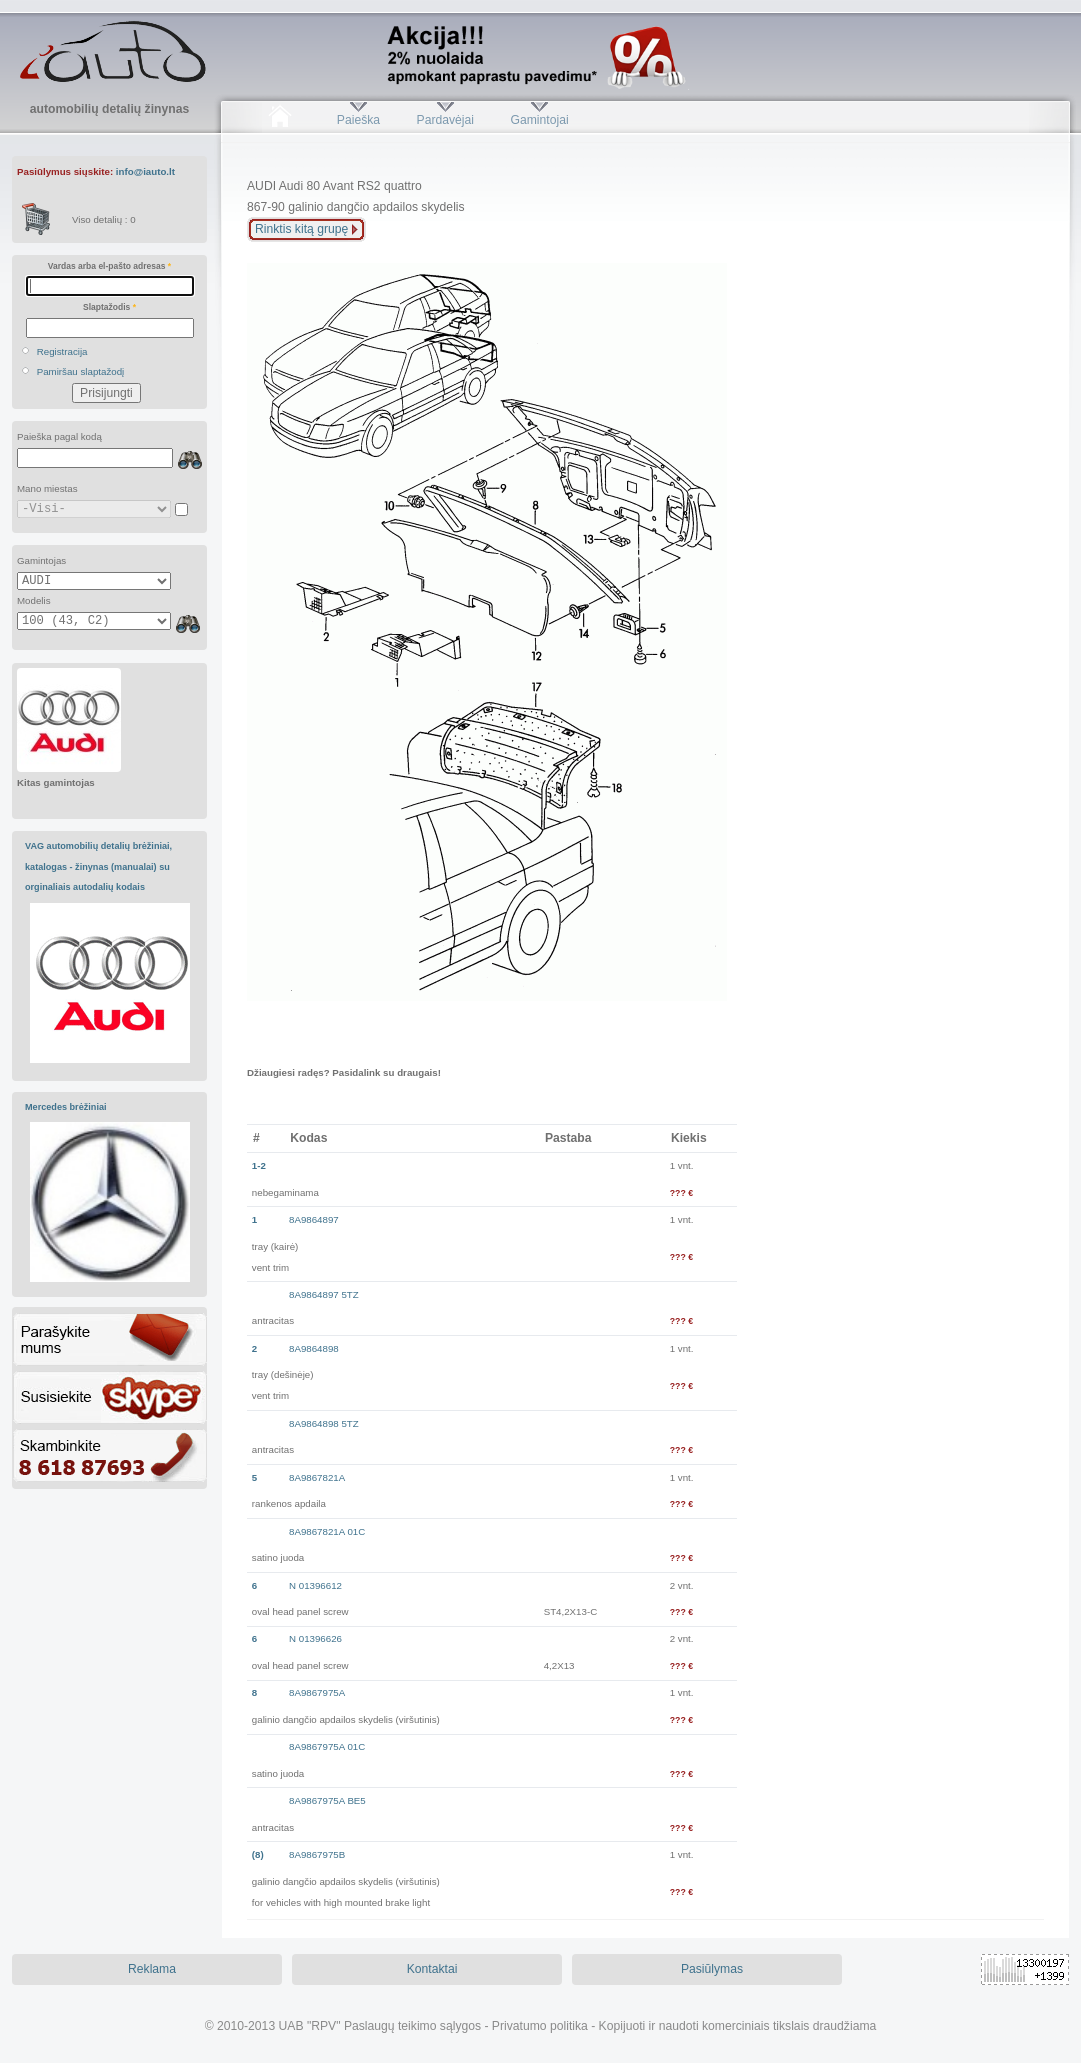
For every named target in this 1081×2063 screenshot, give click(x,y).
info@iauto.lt (145, 171)
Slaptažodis (109, 307)
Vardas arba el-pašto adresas (109, 266)
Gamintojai (539, 120)
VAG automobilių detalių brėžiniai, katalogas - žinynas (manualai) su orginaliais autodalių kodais (98, 866)
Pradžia (279, 120)
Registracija (62, 351)
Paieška (358, 120)
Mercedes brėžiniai (66, 1107)
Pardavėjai (445, 120)
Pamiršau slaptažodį (81, 371)
